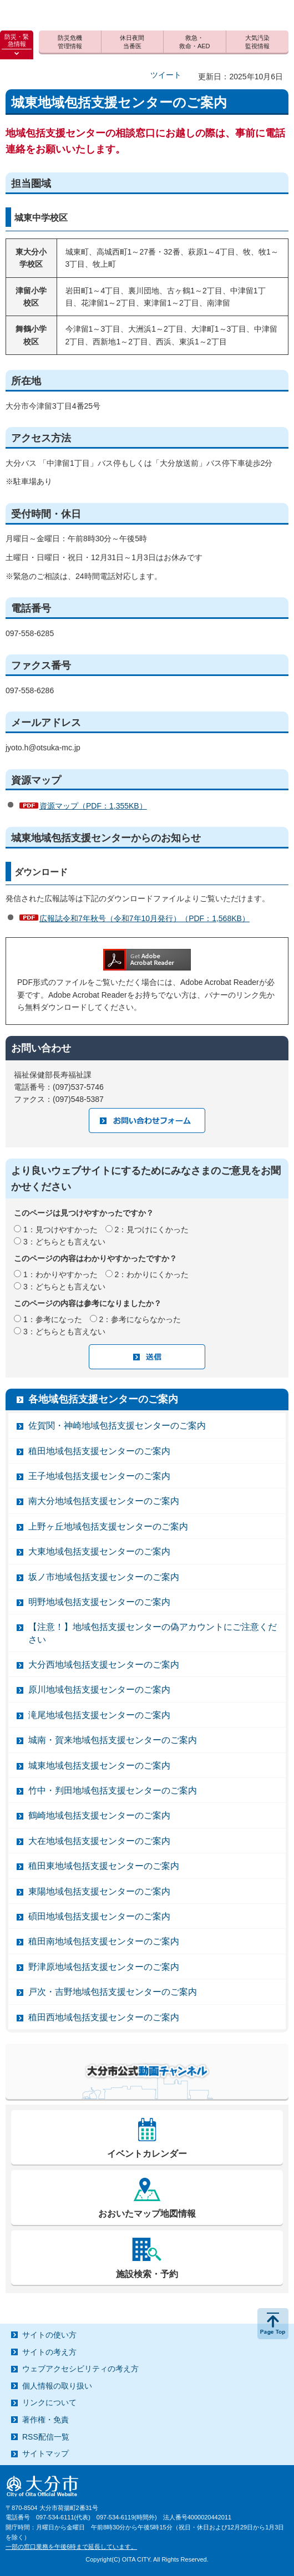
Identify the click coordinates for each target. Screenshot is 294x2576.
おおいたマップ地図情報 (147, 2213)
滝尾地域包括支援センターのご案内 (99, 1715)
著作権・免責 (45, 2419)
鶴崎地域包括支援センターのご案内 (99, 1815)
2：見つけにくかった (152, 1229)
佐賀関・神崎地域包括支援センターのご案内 (117, 1425)
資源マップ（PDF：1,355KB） (93, 805)
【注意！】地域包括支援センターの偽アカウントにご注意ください (152, 1633)
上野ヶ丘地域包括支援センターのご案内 (108, 1526)
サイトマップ (45, 2453)
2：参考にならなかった (140, 1319)
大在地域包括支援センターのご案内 (99, 1841)
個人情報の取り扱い (57, 2385)
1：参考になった (52, 1319)
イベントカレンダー (147, 2153)
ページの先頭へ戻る (272, 2323)
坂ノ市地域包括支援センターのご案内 (103, 1577)
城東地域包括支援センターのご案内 (99, 1765)
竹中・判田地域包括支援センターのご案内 (112, 1790)
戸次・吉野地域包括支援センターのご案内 (112, 1991)
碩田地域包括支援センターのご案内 (99, 1916)
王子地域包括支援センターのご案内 (99, 1476)
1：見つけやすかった (60, 1229)
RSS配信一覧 (45, 2436)
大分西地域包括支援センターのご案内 (103, 1664)
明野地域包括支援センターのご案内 (99, 1602)
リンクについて (49, 2402)
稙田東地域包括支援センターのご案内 (103, 1866)
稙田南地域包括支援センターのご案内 (103, 1941)
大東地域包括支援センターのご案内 (99, 1551)
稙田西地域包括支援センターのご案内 (103, 2017)
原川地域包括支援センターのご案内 (99, 1689)
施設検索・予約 (147, 2274)
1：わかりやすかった (60, 1274)
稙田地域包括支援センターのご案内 (99, 1451)
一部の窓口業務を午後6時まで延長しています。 (71, 2546)
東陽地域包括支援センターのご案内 (99, 1891)
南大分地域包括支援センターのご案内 (103, 1501)
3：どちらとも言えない (64, 1241)
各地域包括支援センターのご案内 (103, 1399)
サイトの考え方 (49, 2352)
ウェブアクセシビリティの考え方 (80, 2368)
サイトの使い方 (49, 2334)
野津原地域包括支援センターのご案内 (103, 1967)
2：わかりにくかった (152, 1274)
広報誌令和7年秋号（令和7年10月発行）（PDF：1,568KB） (144, 918)
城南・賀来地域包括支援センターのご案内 (112, 1740)
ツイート (165, 74)
